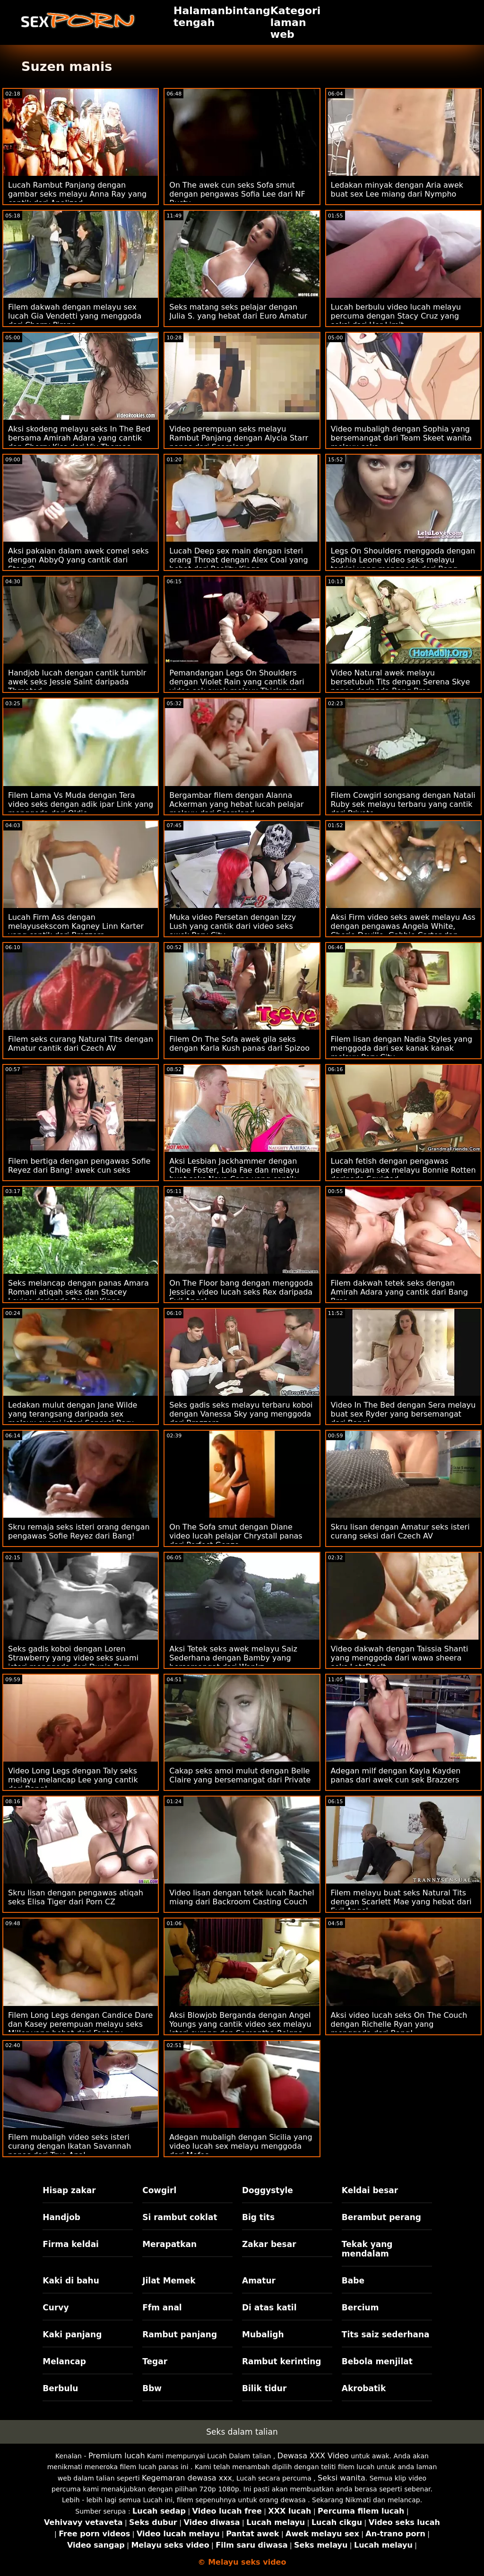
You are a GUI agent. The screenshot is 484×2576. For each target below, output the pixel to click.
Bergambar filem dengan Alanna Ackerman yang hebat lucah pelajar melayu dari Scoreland (236, 804)
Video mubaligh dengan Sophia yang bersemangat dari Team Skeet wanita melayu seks (401, 437)
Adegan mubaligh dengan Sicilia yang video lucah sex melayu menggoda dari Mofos (240, 2146)
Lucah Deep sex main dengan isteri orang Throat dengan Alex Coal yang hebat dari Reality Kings (238, 559)
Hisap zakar (69, 2190)
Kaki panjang (72, 2334)
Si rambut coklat (179, 2217)
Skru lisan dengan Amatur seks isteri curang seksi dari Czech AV (400, 1531)
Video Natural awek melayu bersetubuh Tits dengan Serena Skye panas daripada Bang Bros (400, 681)
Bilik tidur (264, 2388)
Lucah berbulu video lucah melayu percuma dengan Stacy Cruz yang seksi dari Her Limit (396, 316)
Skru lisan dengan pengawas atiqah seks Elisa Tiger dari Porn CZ (75, 1897)
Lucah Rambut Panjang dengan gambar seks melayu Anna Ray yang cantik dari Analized (77, 194)
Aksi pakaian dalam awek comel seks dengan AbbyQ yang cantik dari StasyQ (78, 559)
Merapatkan (169, 2244)
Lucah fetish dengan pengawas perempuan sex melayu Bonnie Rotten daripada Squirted (403, 1170)
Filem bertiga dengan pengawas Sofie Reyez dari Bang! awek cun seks (79, 1166)
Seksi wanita (341, 2477)
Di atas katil (269, 2307)
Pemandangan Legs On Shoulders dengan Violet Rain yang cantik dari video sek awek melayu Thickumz (236, 681)
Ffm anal (162, 2307)
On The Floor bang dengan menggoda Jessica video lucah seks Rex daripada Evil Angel (241, 1292)
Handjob (61, 2217)
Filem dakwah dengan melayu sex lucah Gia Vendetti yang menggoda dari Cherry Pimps (74, 316)
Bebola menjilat (377, 2361)
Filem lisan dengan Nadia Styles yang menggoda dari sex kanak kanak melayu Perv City (401, 1048)
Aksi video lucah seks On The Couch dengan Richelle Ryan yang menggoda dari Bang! (399, 2024)
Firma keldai (71, 2244)
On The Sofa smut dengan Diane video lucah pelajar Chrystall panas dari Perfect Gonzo (235, 1535)
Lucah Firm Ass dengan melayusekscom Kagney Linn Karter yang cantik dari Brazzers (76, 926)
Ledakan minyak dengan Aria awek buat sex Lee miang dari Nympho (397, 190)
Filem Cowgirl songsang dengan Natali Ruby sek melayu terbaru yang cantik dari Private (403, 804)
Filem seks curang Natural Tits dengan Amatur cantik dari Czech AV (80, 1044)
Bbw (152, 2388)
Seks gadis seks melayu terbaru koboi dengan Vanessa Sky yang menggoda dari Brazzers (240, 1413)
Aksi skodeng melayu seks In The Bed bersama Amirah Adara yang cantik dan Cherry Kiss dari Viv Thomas (79, 437)
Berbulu (60, 2388)
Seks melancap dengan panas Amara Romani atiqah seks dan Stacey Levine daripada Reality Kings (78, 1292)
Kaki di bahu (71, 2280)
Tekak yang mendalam (367, 2248)
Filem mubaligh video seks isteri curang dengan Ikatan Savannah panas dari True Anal (69, 2146)
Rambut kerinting (281, 2361)
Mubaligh (263, 2334)
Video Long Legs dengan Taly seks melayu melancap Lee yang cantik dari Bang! (73, 1779)
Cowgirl (159, 2190)
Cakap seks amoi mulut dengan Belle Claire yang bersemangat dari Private (240, 1775)
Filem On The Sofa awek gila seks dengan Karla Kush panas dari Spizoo (239, 1044)
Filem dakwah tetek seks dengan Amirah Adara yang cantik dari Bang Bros (399, 1292)
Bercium (360, 2307)
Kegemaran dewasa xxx (187, 2477)
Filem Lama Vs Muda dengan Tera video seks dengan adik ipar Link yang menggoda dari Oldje (80, 804)
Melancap (64, 2361)
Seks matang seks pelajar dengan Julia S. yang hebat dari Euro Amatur (238, 311)
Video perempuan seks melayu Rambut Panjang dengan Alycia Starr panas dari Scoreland (238, 437)
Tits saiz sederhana (386, 2334)
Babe (353, 2280)
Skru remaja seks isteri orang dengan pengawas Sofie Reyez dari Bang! (79, 1531)
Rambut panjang (179, 2334)
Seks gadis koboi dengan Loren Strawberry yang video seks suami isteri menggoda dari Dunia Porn (73, 1657)
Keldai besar (370, 2190)
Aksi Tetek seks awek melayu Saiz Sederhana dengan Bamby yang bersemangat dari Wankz (233, 1657)
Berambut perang (381, 2217)
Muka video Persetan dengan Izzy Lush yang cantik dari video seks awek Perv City (232, 926)
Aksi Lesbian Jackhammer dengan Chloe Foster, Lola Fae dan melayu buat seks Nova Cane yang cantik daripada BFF (234, 1175)
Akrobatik (364, 2388)
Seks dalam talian (241, 2432)
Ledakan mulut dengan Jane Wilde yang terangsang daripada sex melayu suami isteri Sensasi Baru (72, 1413)
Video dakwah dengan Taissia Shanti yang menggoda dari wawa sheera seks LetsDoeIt (399, 1657)
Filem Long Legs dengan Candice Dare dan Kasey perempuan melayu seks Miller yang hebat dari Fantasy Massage (80, 2029)
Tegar (154, 2361)
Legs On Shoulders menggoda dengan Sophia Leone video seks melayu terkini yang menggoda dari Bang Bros (403, 564)
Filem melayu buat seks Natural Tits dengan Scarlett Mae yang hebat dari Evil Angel (401, 1901)
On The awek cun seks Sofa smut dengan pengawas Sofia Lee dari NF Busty (237, 194)
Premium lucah (116, 2455)
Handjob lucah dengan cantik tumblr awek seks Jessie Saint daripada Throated (77, 681)
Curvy (56, 2307)
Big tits (258, 2217)
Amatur (259, 2280)
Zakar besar (269, 2244)
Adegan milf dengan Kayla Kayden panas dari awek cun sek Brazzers (396, 1775)
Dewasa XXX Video (313, 2455)
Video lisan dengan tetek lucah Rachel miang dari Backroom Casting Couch (241, 1897)
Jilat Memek (169, 2280)
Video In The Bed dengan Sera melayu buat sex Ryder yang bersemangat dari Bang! (403, 1413)
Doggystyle (267, 2190)
